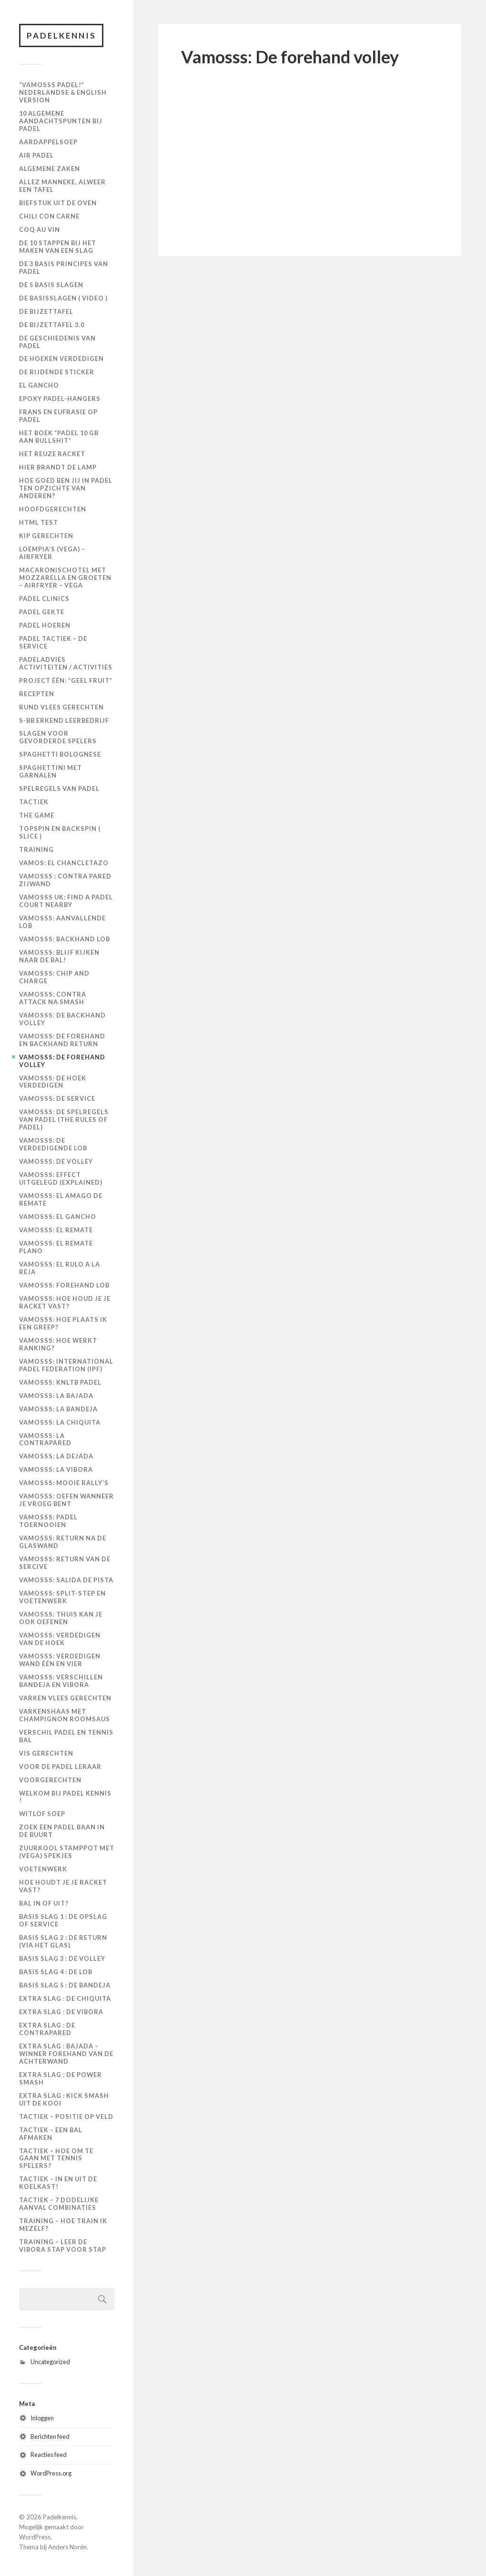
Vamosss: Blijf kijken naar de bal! (59, 956)
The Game (36, 815)
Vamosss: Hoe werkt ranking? (58, 1344)
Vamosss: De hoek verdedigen (52, 1081)
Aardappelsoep (48, 142)
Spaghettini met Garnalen (50, 771)
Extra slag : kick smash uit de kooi (64, 2099)
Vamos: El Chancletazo (64, 863)
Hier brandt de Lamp (58, 467)
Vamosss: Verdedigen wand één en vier (60, 1659)
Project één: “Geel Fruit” (65, 680)
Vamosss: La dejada (56, 1456)
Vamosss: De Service (57, 1099)
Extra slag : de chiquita (65, 1998)
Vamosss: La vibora (56, 1470)
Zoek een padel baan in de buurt (62, 1831)
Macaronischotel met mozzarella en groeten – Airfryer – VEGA (65, 577)
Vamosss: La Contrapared (45, 1439)
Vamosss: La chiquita (60, 1422)
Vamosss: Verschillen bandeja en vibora (61, 1680)
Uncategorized (50, 2362)
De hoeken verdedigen (61, 359)
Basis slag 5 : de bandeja (65, 1985)
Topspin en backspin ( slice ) (60, 832)
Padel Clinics (44, 598)
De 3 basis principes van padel (63, 267)
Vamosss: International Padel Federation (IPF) (66, 1365)
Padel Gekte (41, 612)
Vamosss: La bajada (56, 1395)
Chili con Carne (49, 216)
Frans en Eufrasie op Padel (58, 416)
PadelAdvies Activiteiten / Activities (65, 663)
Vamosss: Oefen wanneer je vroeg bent (66, 1500)
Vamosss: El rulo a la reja (59, 1268)
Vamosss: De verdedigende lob (53, 1144)
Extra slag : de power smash (60, 2078)
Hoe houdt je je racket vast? (63, 1886)
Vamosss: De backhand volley (62, 1019)
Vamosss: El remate (56, 1230)
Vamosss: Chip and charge (54, 977)
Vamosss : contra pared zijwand (65, 880)
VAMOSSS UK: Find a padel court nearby (66, 901)
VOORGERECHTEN (50, 1780)
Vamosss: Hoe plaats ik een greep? (63, 1323)
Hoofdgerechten (52, 509)
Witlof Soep (42, 1814)
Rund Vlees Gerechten (61, 707)
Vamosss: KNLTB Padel (60, 1382)
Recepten (36, 694)
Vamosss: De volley (56, 1162)
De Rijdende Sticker (56, 372)
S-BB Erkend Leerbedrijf (64, 720)
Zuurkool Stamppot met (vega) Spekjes (66, 1852)
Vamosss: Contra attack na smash (52, 998)
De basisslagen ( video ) (63, 298)
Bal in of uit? (44, 1903)
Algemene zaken (49, 168)
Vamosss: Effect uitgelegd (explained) (60, 1179)
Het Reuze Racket (52, 454)
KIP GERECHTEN (46, 535)
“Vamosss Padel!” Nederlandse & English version (63, 92)
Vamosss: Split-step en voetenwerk (62, 1597)
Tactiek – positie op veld (66, 2116)
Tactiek (34, 802)
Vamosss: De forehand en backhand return (62, 1040)
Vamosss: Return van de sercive (65, 1562)
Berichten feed (50, 2436)
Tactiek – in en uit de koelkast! (58, 2183)
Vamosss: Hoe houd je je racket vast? (65, 1302)
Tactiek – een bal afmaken (50, 2133)
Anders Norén (67, 2547)
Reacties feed (48, 2455)
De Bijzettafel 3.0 (51, 325)
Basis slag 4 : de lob (55, 1972)
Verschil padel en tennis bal (66, 1736)
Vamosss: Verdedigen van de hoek (60, 1639)
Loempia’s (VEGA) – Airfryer (52, 552)
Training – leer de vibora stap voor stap (62, 2246)
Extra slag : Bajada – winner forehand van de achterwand (66, 2053)
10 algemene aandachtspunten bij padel (60, 121)
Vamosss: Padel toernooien (48, 1521)
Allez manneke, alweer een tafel (62, 185)
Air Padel (36, 155)
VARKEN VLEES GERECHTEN (65, 1698)
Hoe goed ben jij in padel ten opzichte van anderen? (65, 488)
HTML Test (38, 522)
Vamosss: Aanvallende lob (62, 921)
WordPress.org (50, 2473)
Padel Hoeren (45, 625)
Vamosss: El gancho (57, 1216)
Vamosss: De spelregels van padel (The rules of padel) (64, 1119)
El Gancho (39, 385)
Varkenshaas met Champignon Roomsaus (64, 1715)
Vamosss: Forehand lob (64, 1285)
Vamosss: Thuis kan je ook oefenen (60, 1618)
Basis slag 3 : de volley (62, 1958)
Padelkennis (62, 35)
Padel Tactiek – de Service (53, 642)
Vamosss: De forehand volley (62, 1060)
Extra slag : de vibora (61, 2012)
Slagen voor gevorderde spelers (58, 737)
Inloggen (42, 2418)
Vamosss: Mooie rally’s (64, 1483)
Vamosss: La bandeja (58, 1409)
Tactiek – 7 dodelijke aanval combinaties (59, 2204)
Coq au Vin (39, 229)
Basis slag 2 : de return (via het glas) (63, 1941)
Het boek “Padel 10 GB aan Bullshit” (59, 437)
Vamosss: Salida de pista (66, 1580)
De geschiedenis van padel (57, 341)
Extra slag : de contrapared (47, 2029)
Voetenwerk (43, 1869)
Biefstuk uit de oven (58, 203)
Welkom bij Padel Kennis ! (65, 1797)
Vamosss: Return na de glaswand (62, 1542)
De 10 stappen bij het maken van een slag (57, 246)
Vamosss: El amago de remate (60, 1199)
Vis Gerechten (46, 1753)
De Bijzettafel (46, 311)
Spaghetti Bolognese (60, 755)
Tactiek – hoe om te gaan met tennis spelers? (56, 2158)
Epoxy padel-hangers (60, 399)
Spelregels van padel (59, 789)
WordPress (35, 2537)
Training (36, 849)
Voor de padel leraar (60, 1766)
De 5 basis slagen (51, 285)
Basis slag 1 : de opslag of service (63, 1920)
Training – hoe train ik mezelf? (63, 2225)
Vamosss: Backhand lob (64, 939)
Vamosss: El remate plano (56, 1247)
